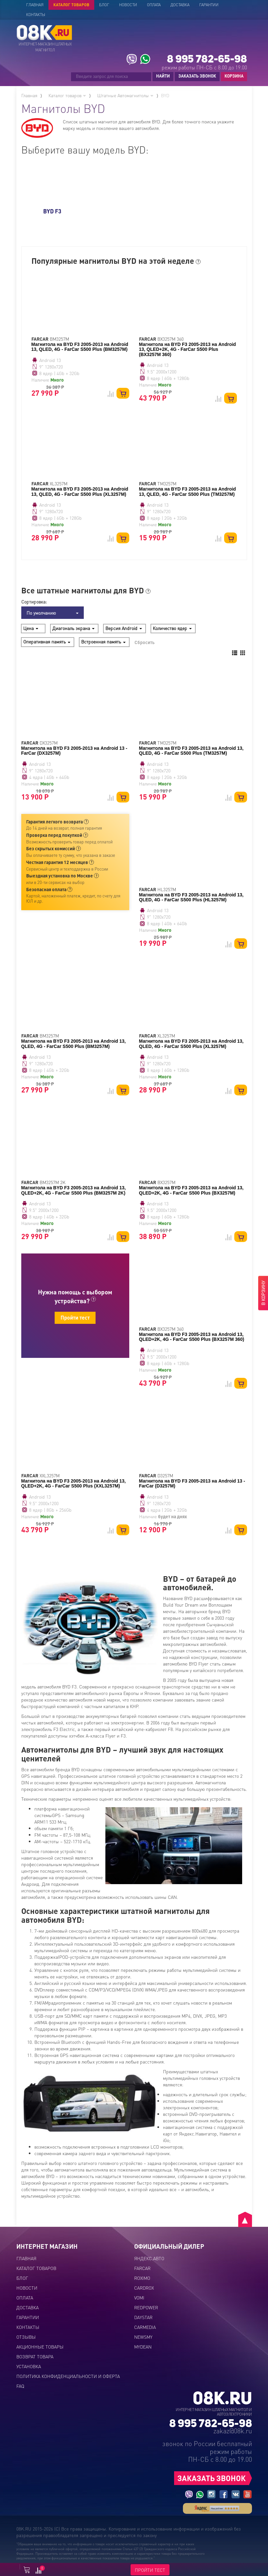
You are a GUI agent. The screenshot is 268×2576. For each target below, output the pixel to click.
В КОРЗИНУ (263, 1293)
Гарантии (209, 4)
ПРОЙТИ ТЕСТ (150, 2570)
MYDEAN (143, 2347)
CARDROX (144, 2288)
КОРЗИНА (232, 76)
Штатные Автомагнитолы (125, 95)
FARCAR (142, 2268)
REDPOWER (146, 2307)
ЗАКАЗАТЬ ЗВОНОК (197, 76)
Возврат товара (34, 2356)
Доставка (179, 4)
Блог (104, 4)
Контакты (35, 14)
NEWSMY (143, 2337)
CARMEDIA (145, 2327)
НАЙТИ (163, 76)
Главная (35, 4)
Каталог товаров (71, 4)
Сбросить (144, 642)
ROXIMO (142, 2278)
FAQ (20, 2386)
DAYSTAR (143, 2317)
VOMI (139, 2297)
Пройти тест (75, 1317)
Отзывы (26, 2337)
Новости (128, 4)
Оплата (154, 4)
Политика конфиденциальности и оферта (68, 2376)
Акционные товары (39, 2347)
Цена (30, 628)
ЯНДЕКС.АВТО (149, 2258)
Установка (28, 2366)
